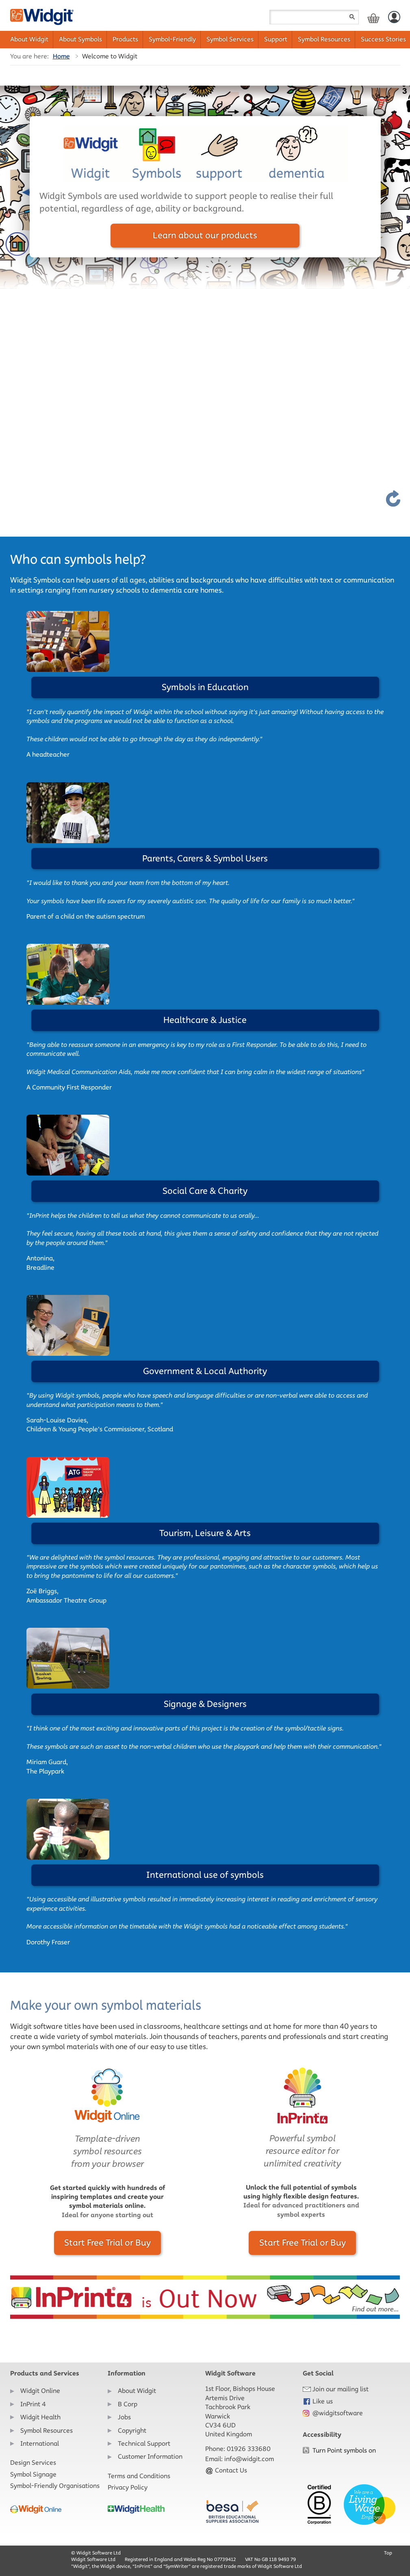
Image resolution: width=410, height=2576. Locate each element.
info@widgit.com (249, 2459)
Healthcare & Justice (205, 1019)
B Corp (127, 2404)
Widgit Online (40, 2391)
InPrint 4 (33, 2404)
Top (388, 2553)
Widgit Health (40, 2417)
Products (125, 39)
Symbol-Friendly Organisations (55, 2486)
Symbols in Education (205, 687)
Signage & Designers (205, 1703)
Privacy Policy (128, 2487)
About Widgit (29, 39)
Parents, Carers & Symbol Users (205, 858)
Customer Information (150, 2456)
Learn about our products (205, 235)
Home (61, 56)
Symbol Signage (33, 2474)
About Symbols (80, 39)
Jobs (124, 2417)
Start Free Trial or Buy (107, 2242)
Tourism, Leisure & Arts (205, 1532)
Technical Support (144, 2443)
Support (275, 39)
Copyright (132, 2430)
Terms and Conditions (139, 2476)
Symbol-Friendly (172, 39)
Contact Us (226, 2470)
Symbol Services (230, 39)
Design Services (33, 2462)
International (39, 2443)
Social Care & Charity (205, 1190)
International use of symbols (205, 1874)
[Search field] (314, 17)
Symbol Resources (324, 39)
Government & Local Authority (205, 1371)
